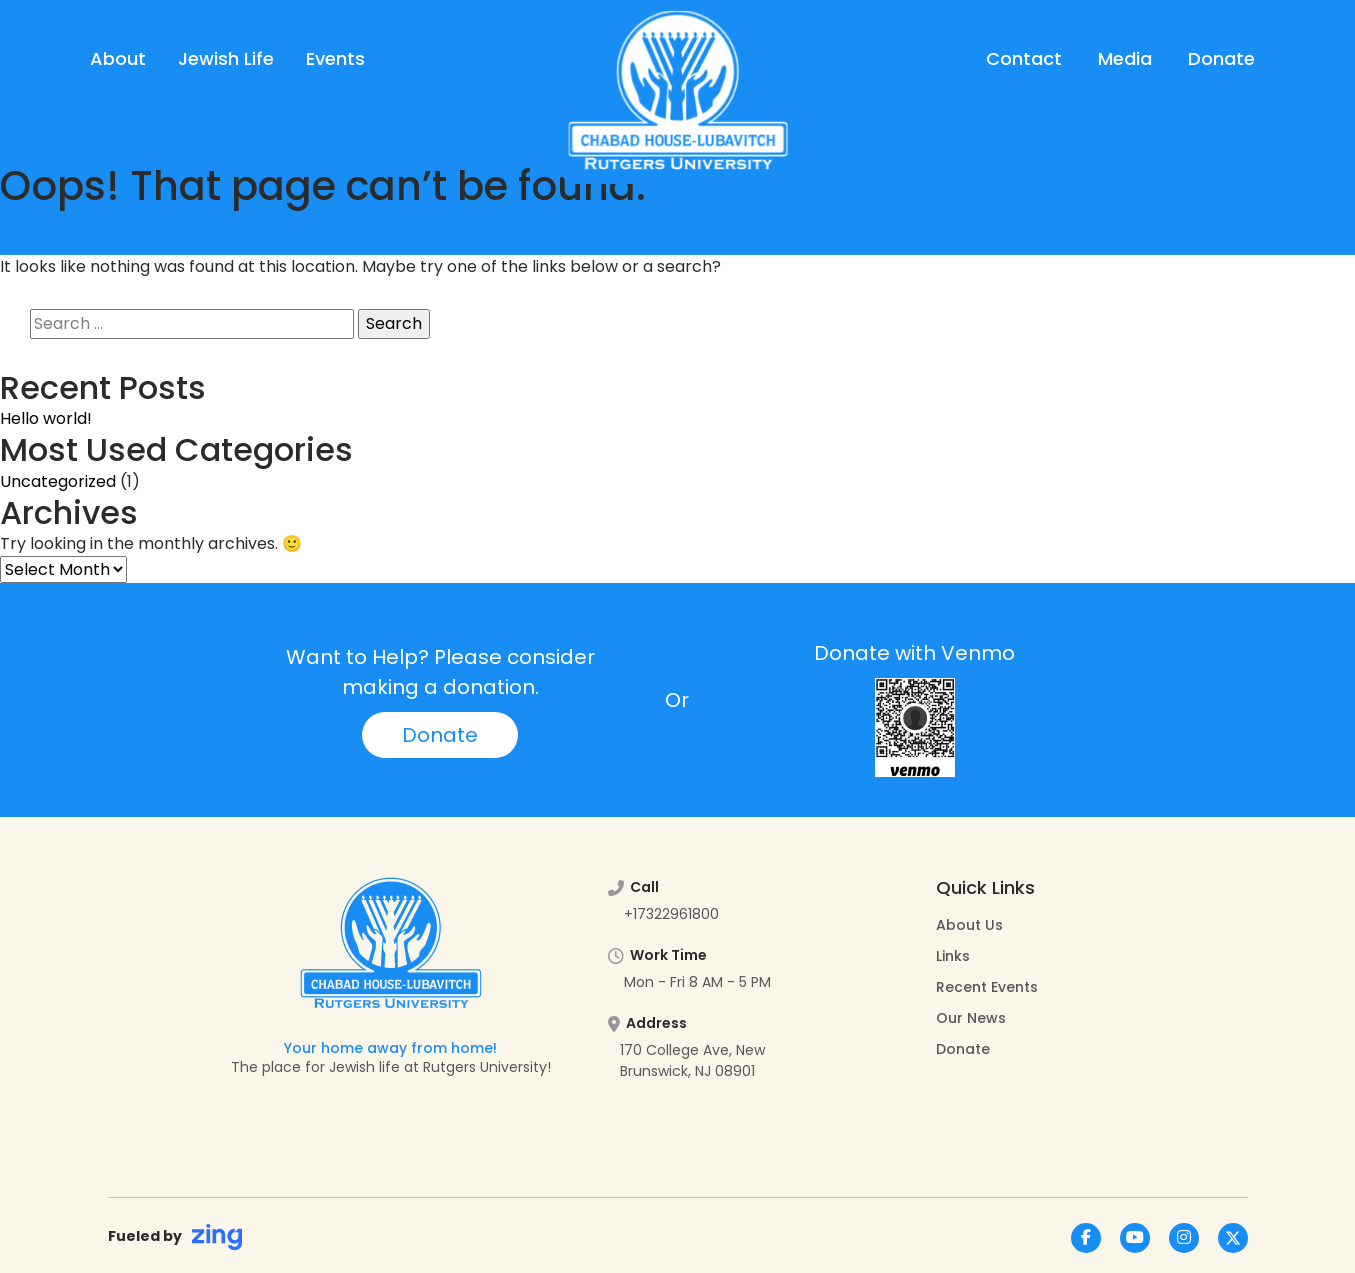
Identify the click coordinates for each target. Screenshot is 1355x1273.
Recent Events (987, 987)
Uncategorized (58, 481)
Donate (1221, 58)
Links (953, 956)
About (118, 58)
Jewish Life (226, 58)
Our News (971, 1018)
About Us (969, 925)
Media (1125, 58)
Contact (1024, 58)
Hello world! (46, 418)
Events (335, 58)
